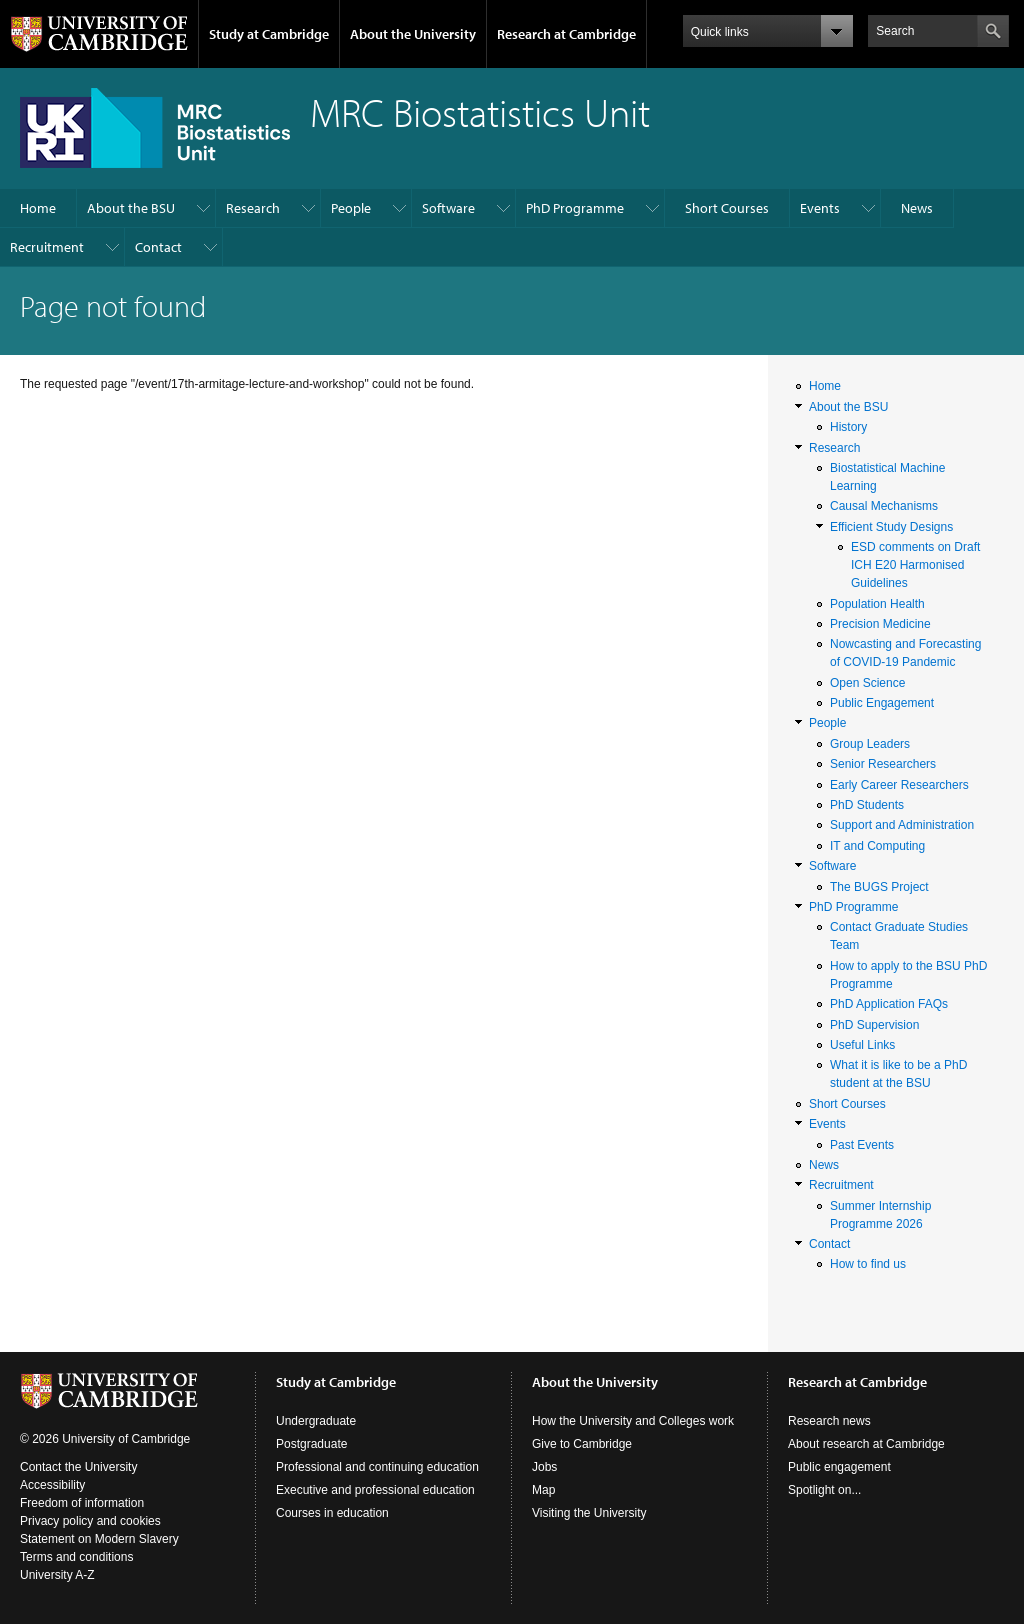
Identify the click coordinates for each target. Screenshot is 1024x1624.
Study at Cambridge (269, 34)
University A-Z (57, 1575)
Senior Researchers (883, 764)
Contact (158, 247)
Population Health (877, 604)
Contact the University (78, 1467)
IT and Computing (877, 846)
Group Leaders (870, 744)
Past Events (862, 1145)
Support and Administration (902, 825)
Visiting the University (589, 1513)
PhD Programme (575, 208)
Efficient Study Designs (891, 527)
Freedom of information (82, 1503)
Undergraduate (316, 1421)
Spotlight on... (824, 1490)
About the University (413, 34)
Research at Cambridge (566, 34)
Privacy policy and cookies (90, 1521)
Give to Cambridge (582, 1444)
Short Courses (727, 208)
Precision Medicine (880, 624)
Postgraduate (311, 1444)
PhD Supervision (874, 1025)
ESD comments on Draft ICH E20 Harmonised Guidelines (915, 565)
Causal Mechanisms (884, 506)
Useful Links (862, 1045)
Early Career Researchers (899, 785)
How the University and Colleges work (633, 1421)
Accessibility (52, 1485)
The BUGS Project (879, 887)
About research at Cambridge (866, 1444)
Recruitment (47, 247)
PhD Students (867, 805)
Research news (829, 1421)
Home (38, 208)
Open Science (867, 683)
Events (820, 208)
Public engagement (839, 1467)
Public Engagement (882, 703)
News (917, 208)
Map (543, 1490)
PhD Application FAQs (889, 1004)
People (351, 208)
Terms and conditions (76, 1557)
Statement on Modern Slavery (99, 1539)
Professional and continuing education (377, 1467)
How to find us (868, 1264)
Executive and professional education (375, 1490)
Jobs (544, 1467)
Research (253, 208)
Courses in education (332, 1513)
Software (448, 208)
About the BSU (131, 208)
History (848, 427)
